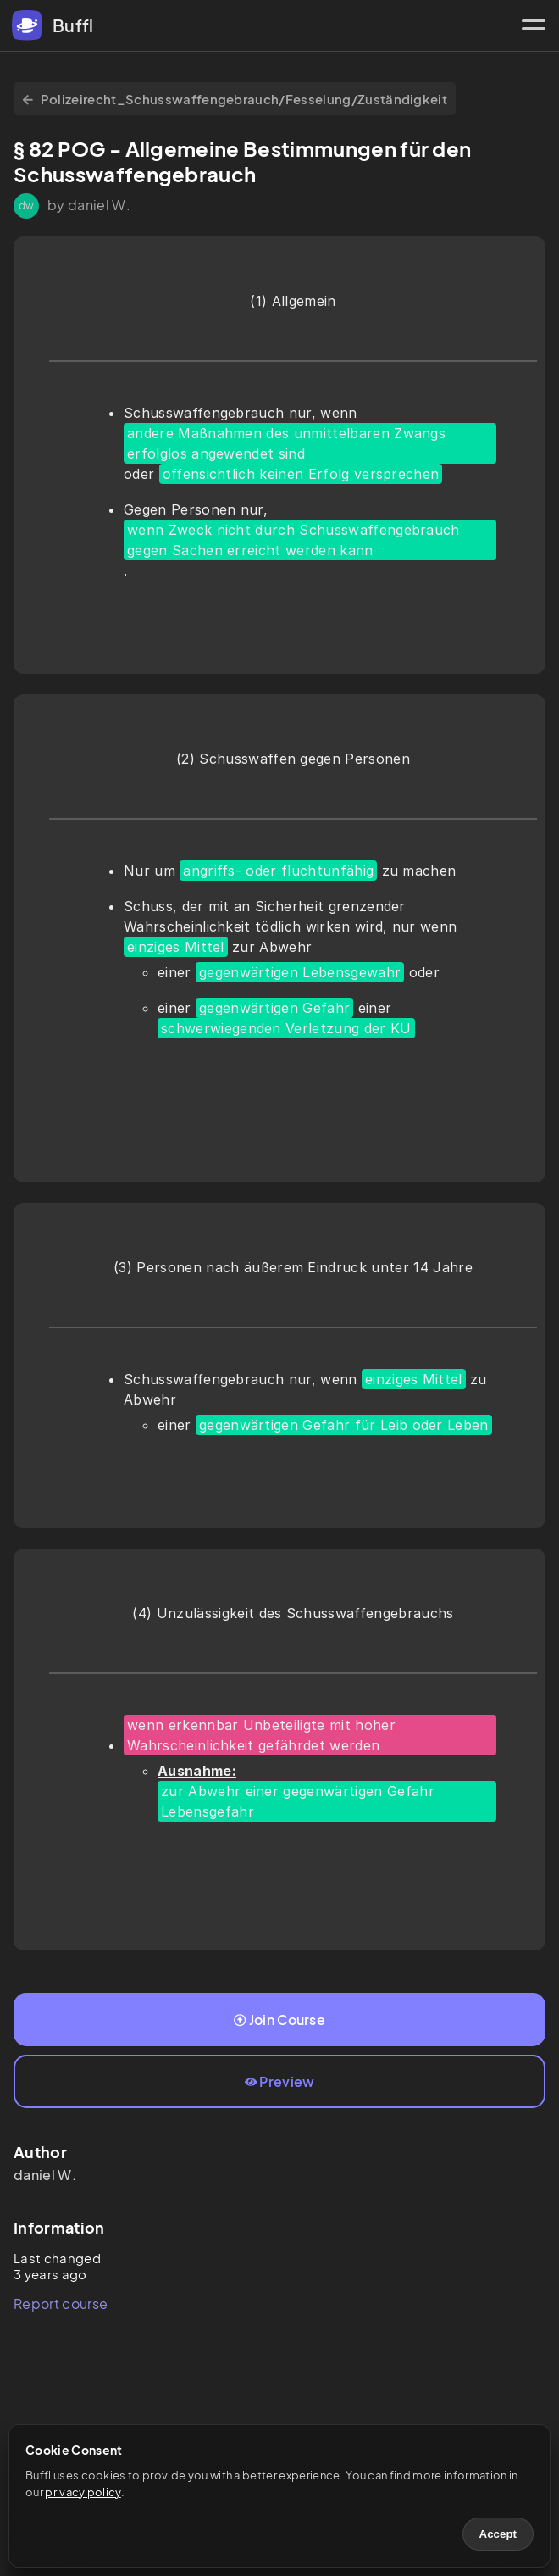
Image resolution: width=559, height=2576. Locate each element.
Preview (280, 2081)
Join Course (279, 2019)
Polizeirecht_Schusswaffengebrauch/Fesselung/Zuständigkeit (234, 99)
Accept (498, 2534)
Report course (61, 2303)
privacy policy (82, 2492)
